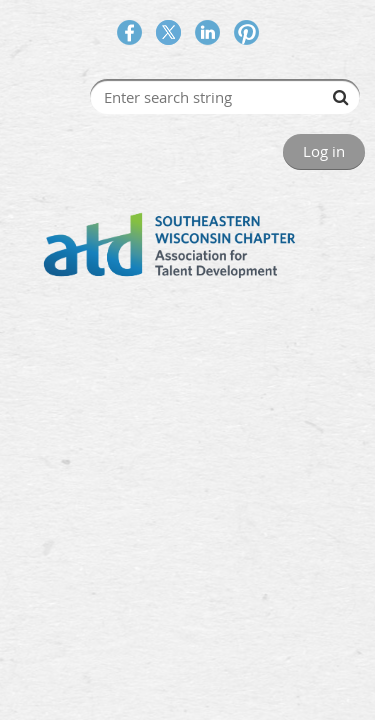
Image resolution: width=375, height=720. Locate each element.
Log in (324, 151)
